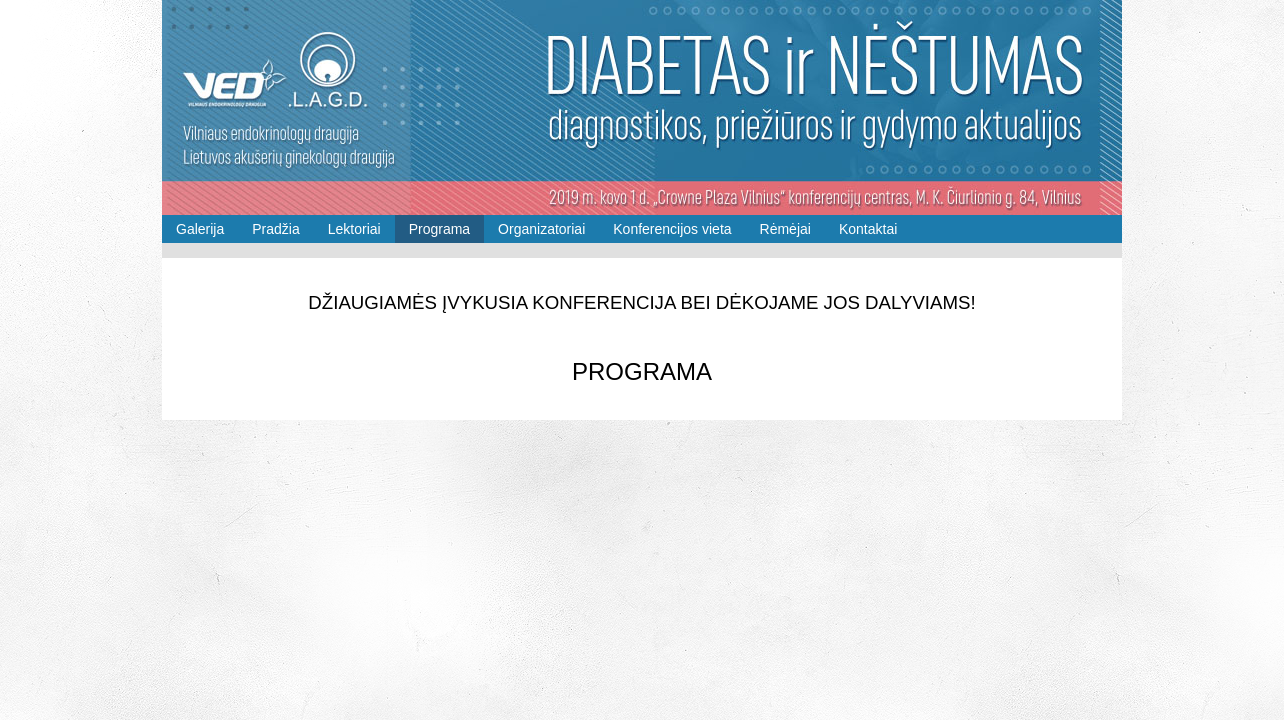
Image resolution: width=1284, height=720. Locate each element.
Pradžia (275, 229)
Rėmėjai (785, 229)
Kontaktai (868, 229)
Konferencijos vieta (672, 229)
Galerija (200, 229)
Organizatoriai (541, 229)
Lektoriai (354, 229)
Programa (439, 229)
